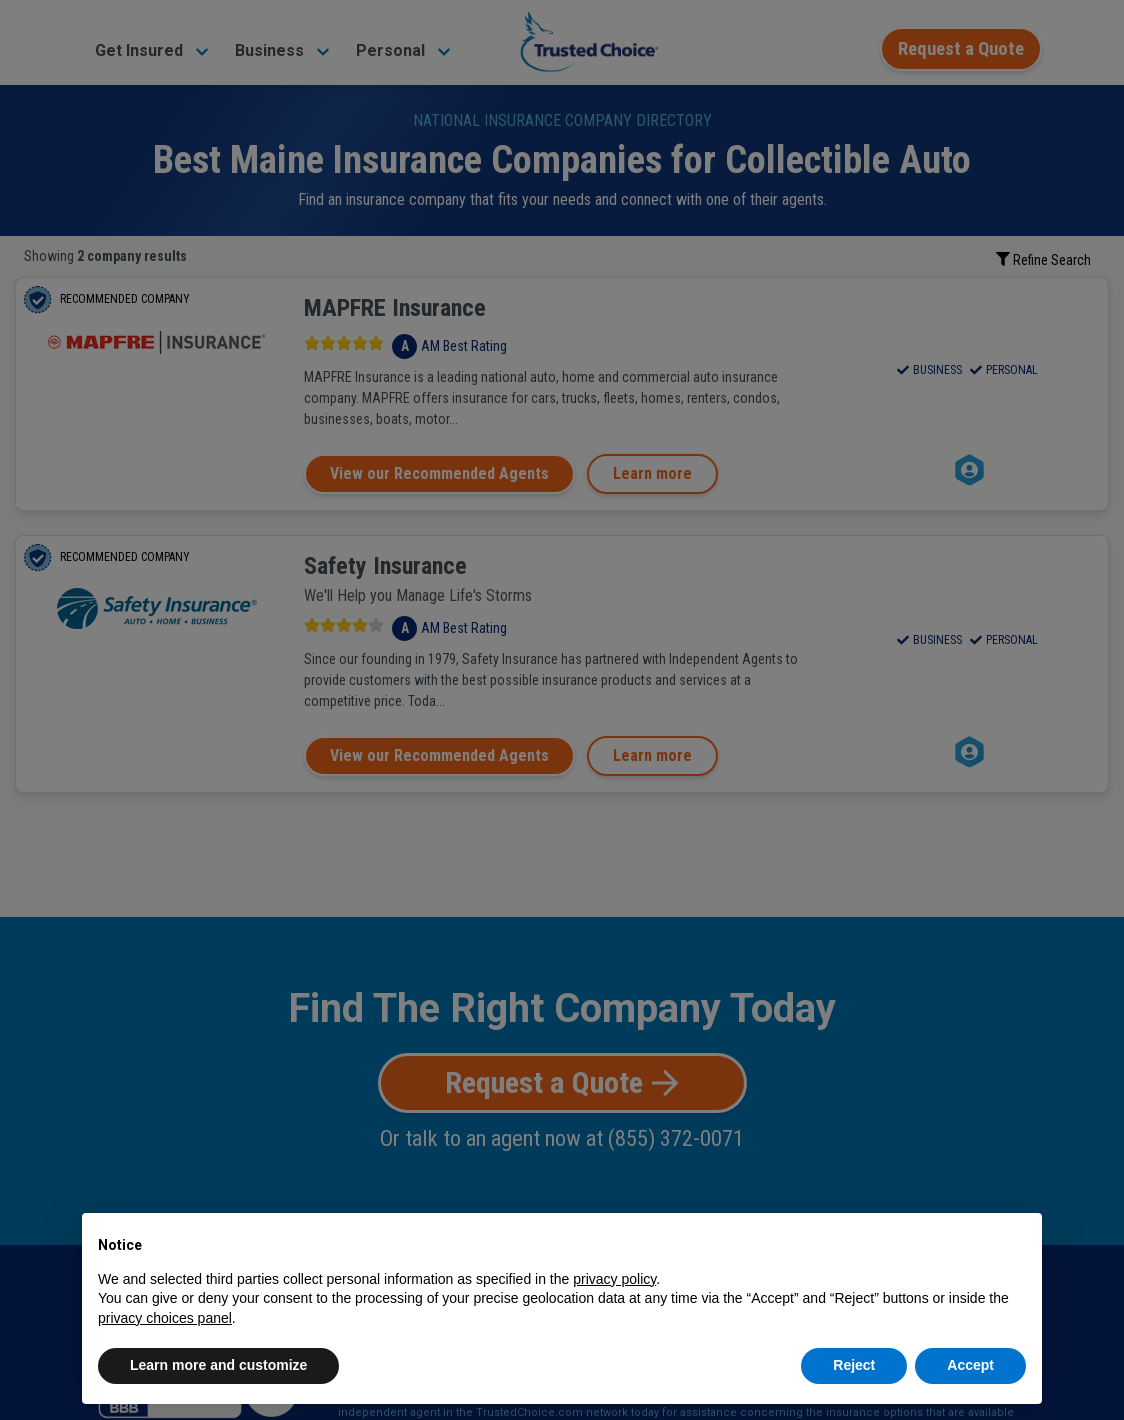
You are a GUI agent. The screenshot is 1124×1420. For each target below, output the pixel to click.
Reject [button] (854, 1365)
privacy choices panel (165, 1318)
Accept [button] (970, 1365)
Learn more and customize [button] (218, 1365)
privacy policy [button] (614, 1279)
